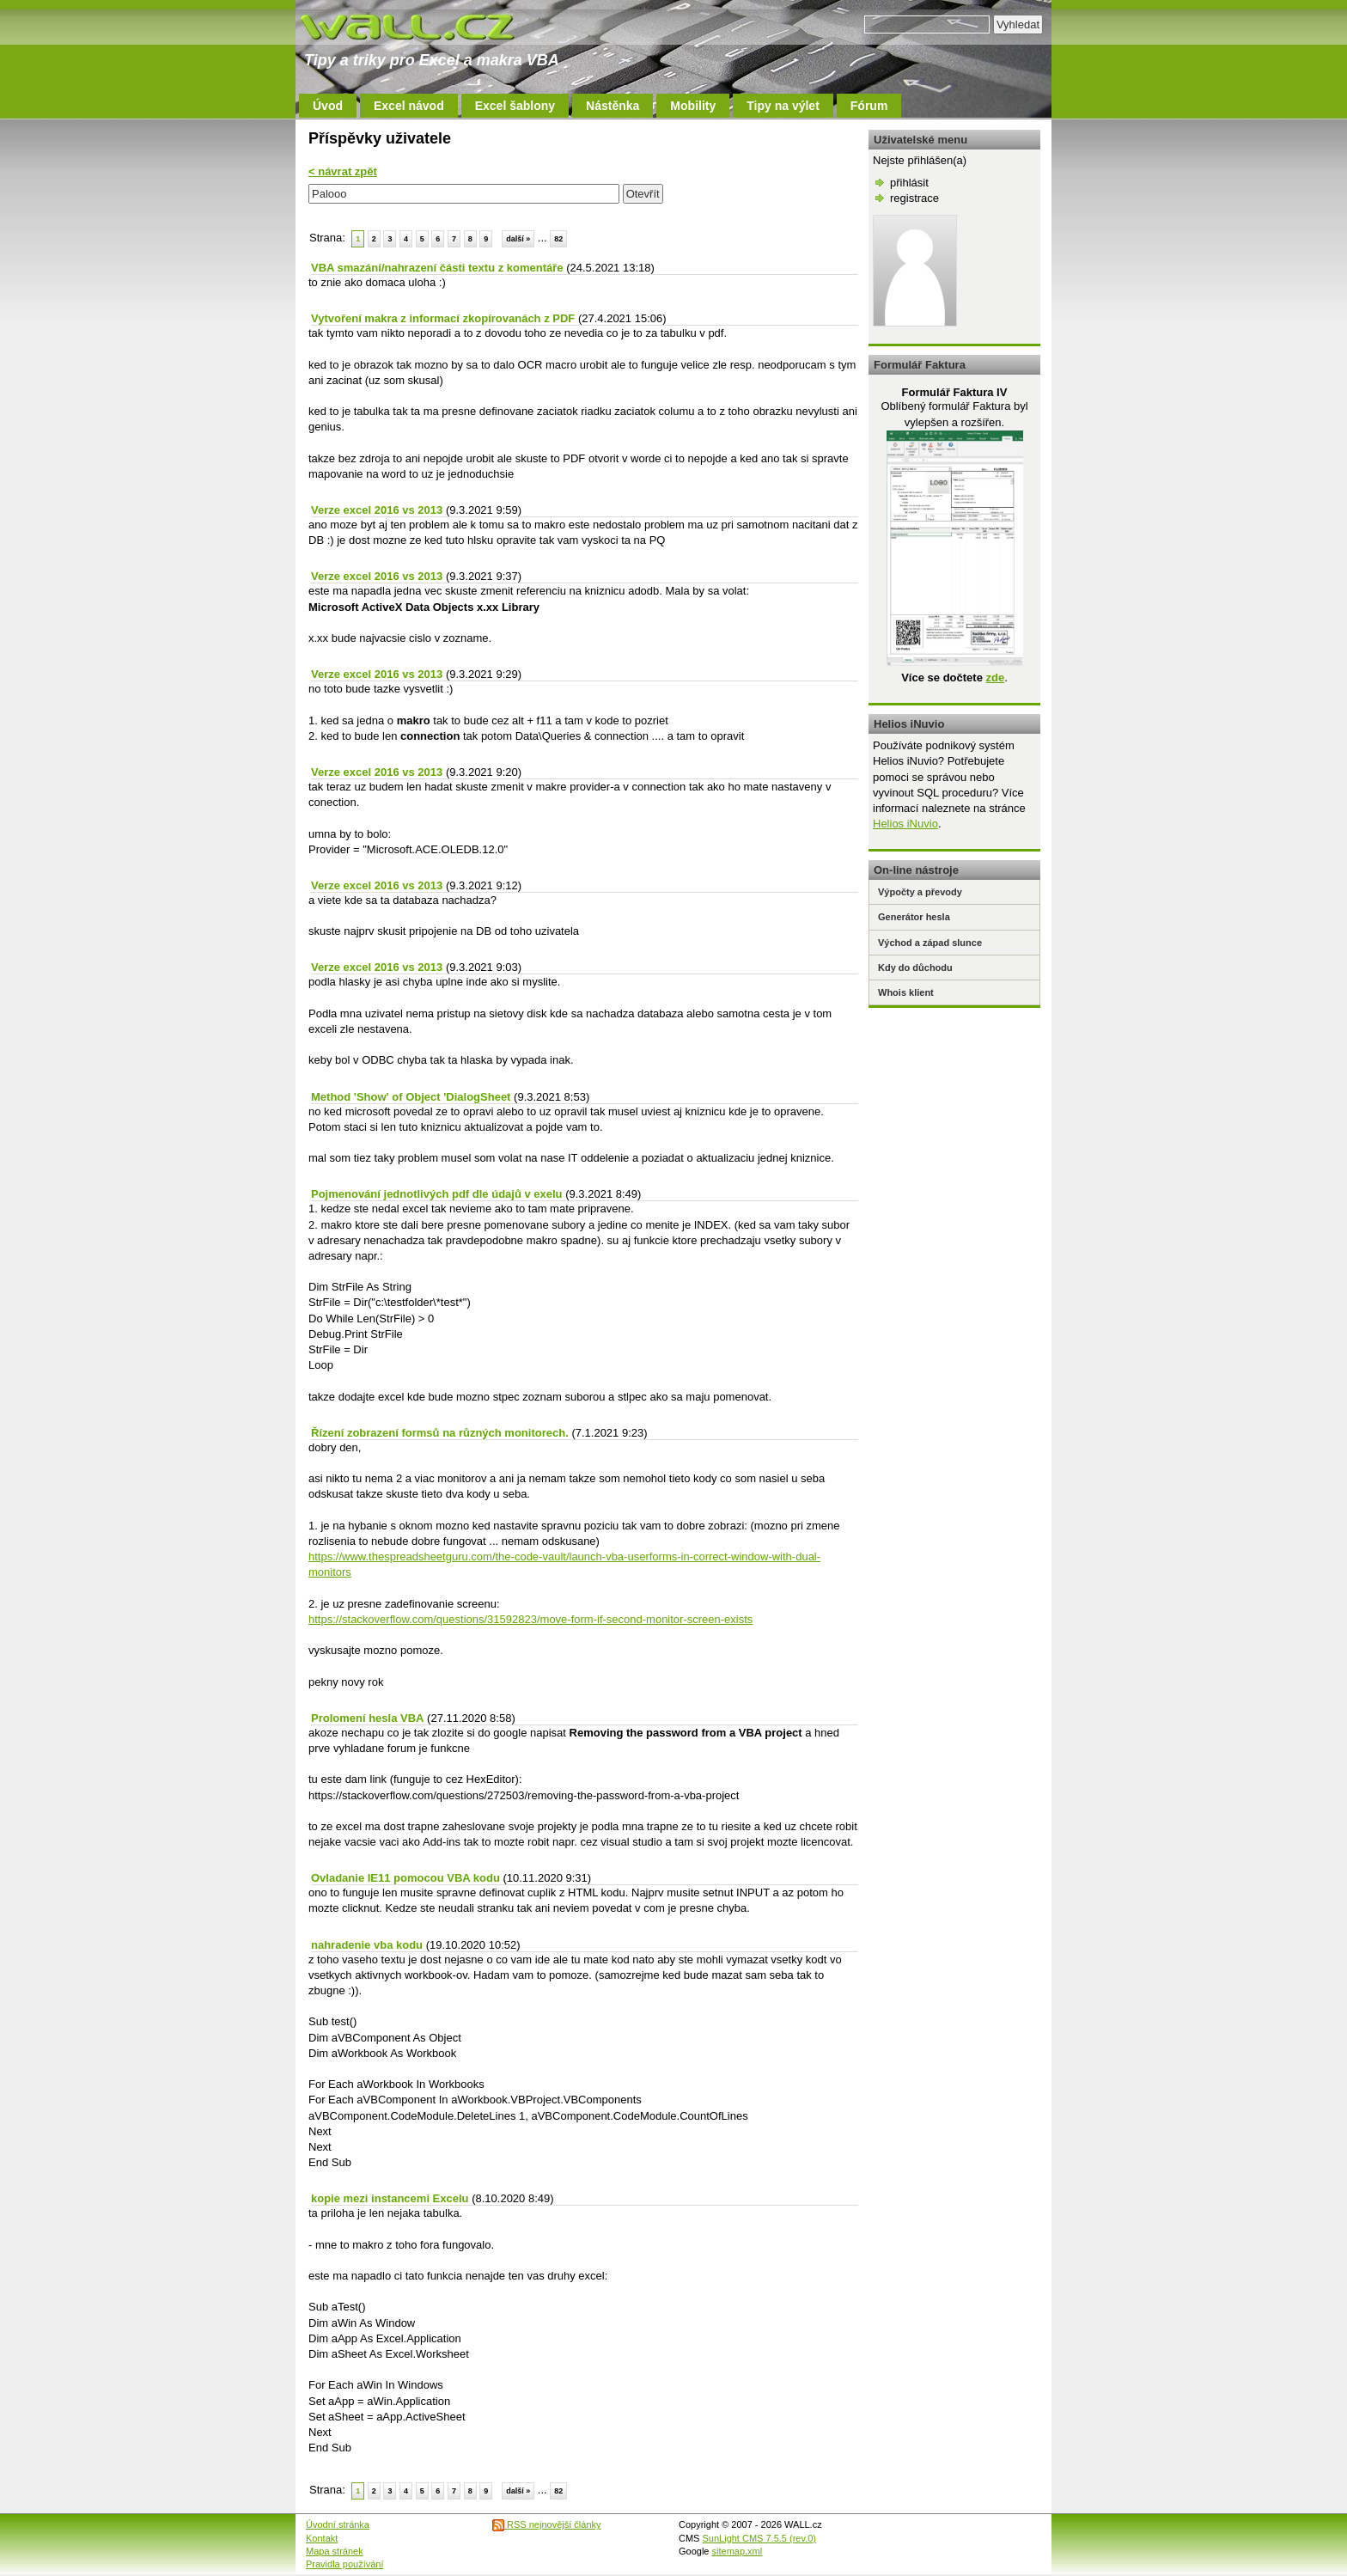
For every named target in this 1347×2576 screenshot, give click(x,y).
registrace (914, 198)
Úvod (328, 106)
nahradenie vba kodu (367, 1944)
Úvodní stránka (337, 2524)
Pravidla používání (345, 2564)
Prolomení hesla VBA (367, 1718)
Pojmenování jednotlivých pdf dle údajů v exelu (437, 1193)
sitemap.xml (737, 2551)
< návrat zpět (342, 171)
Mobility (693, 106)
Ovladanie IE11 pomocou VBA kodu (405, 1877)
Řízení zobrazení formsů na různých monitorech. (440, 1432)
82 (558, 239)
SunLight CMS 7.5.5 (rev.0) (759, 2538)
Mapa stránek (334, 2551)
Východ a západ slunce (930, 942)
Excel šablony (515, 106)
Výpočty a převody (920, 892)
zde (994, 677)
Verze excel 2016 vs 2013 (376, 510)
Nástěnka (612, 106)
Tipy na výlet (783, 106)
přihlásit (909, 182)
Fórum (869, 106)
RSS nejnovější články (546, 2524)
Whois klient (906, 992)
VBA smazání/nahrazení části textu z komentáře (437, 267)
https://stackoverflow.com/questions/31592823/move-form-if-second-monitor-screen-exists (530, 1619)
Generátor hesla (914, 917)
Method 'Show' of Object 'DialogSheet (410, 1096)
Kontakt (322, 2538)
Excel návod (409, 106)
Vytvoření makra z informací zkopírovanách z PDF (443, 318)
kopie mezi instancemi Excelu (390, 2198)
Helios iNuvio (905, 823)
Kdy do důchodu (915, 967)
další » (518, 239)
